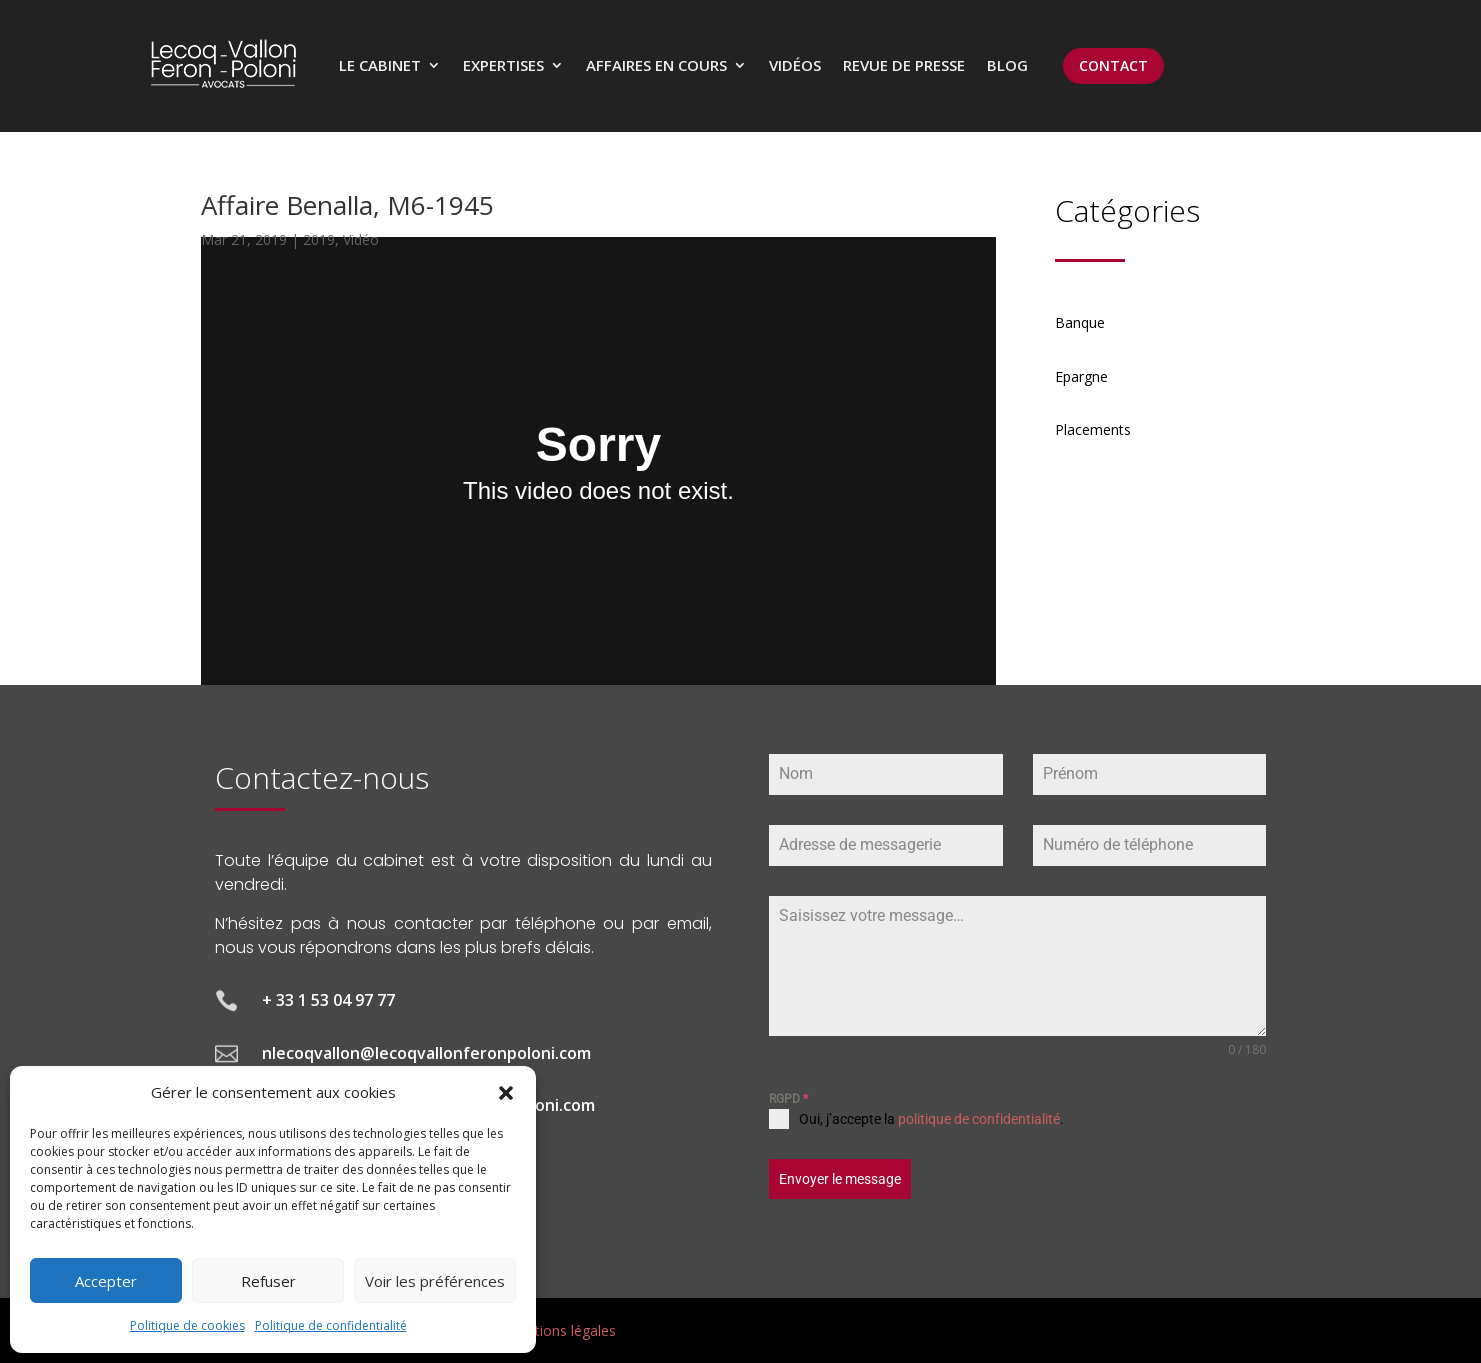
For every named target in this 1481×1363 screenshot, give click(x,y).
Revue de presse (904, 65)
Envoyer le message (840, 1179)
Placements (1093, 429)
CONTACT (1113, 65)
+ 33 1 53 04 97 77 (328, 1000)
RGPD (788, 1099)
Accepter (106, 1281)
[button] (506, 1093)
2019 (319, 239)
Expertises (503, 65)
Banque (1080, 322)
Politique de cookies (187, 1325)
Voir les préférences (435, 1281)
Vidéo (361, 239)
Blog (1007, 65)
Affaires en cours (656, 65)
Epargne (1081, 376)
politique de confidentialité (979, 1119)
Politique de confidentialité (331, 1325)
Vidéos (795, 65)
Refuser (268, 1281)
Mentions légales (561, 1330)
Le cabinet (380, 65)
